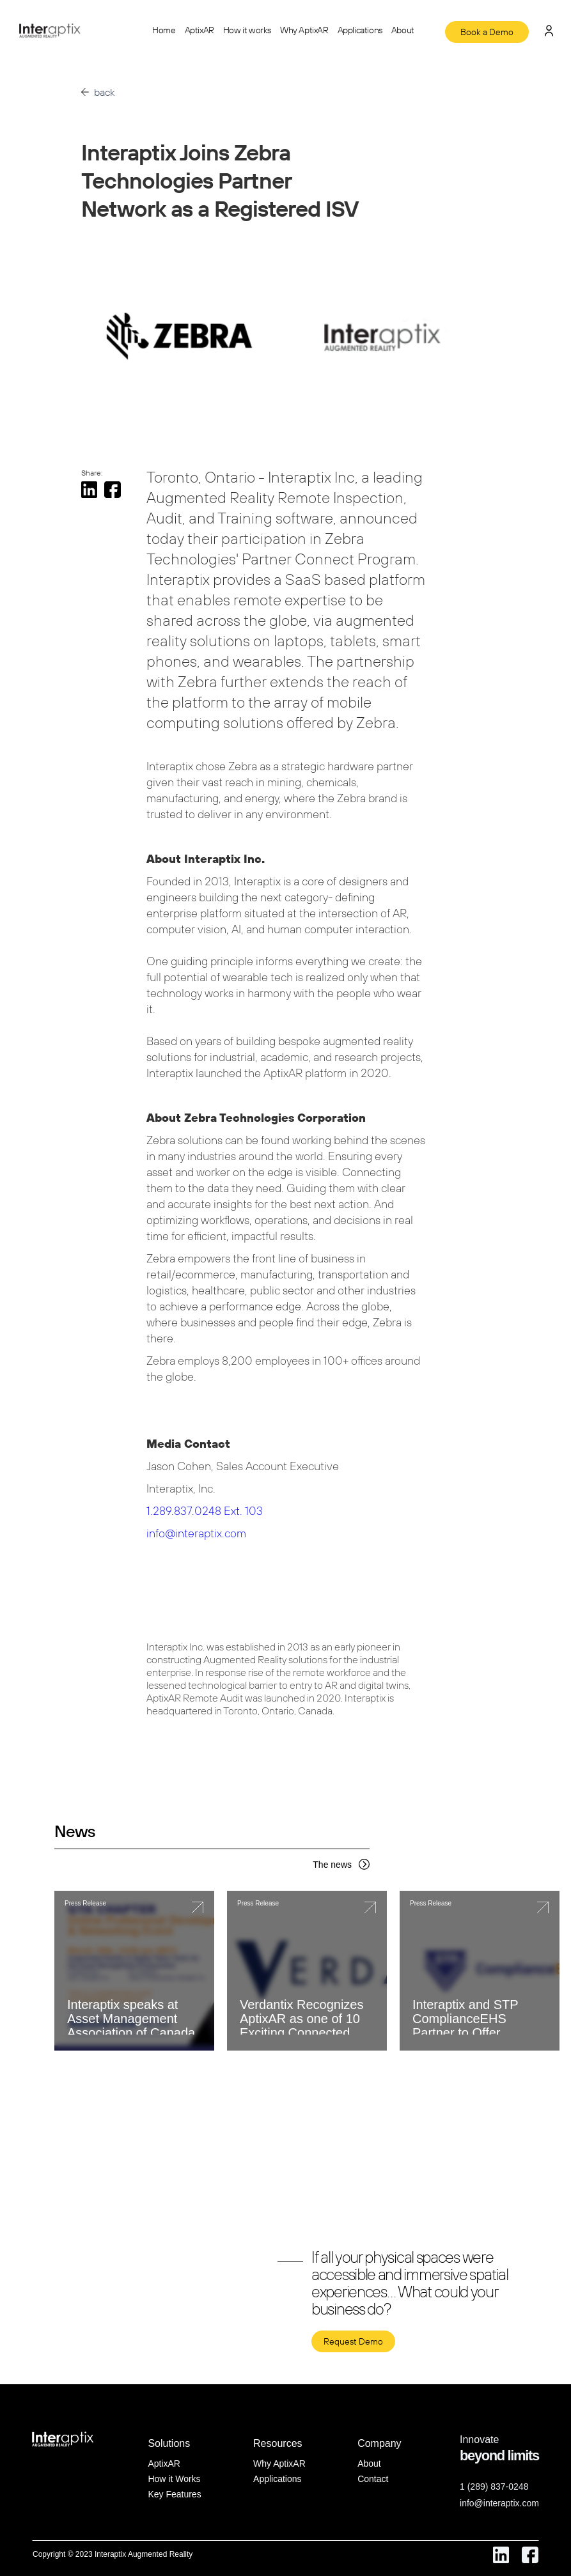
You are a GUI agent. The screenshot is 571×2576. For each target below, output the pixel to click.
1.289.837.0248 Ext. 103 (204, 1510)
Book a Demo (486, 32)
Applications (360, 30)
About (402, 30)
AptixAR (199, 30)
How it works (247, 30)
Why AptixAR (304, 30)
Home (163, 30)
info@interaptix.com (196, 1533)
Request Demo (353, 2341)
